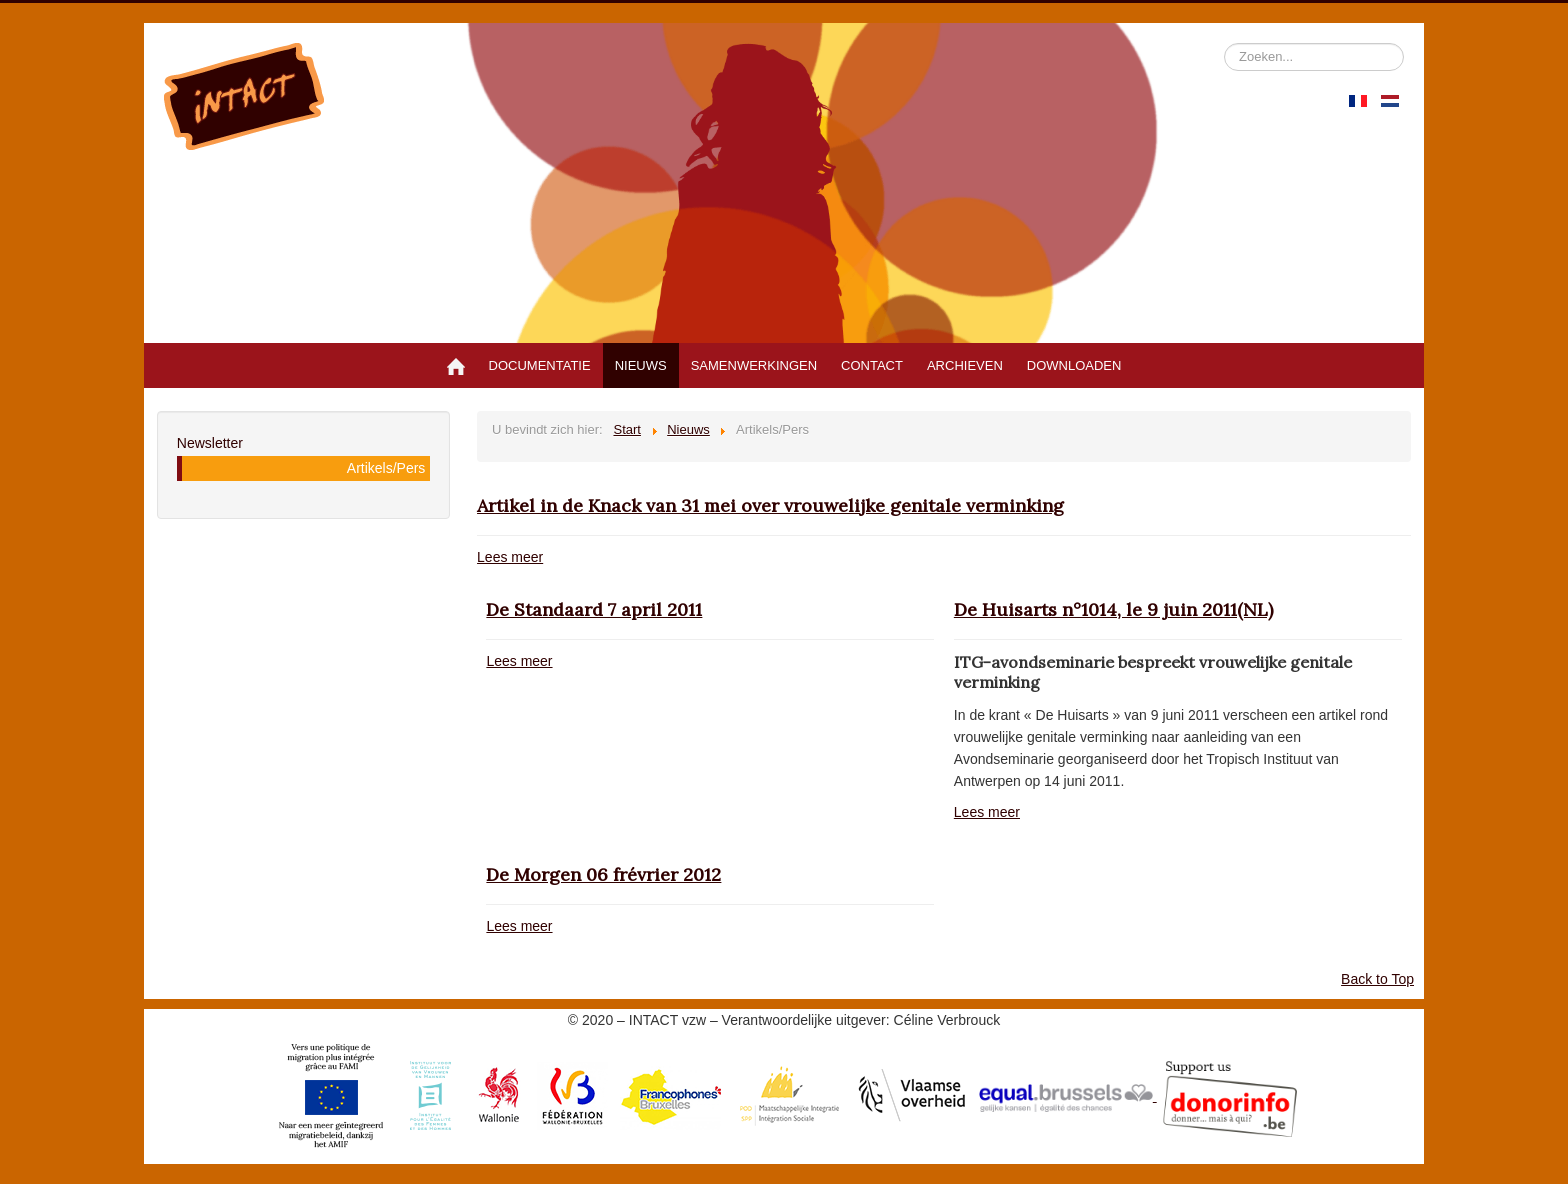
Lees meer (510, 557)
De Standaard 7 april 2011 (594, 609)
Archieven (965, 365)
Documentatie (540, 365)
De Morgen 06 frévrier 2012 (603, 874)
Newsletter (210, 443)
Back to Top (1377, 979)
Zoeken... (1224, 43)
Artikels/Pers (386, 468)
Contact (872, 365)
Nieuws (641, 365)
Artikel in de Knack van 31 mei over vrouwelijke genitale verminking (770, 505)
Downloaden (1074, 365)
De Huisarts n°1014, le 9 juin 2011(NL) (1113, 609)
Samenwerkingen (754, 365)
